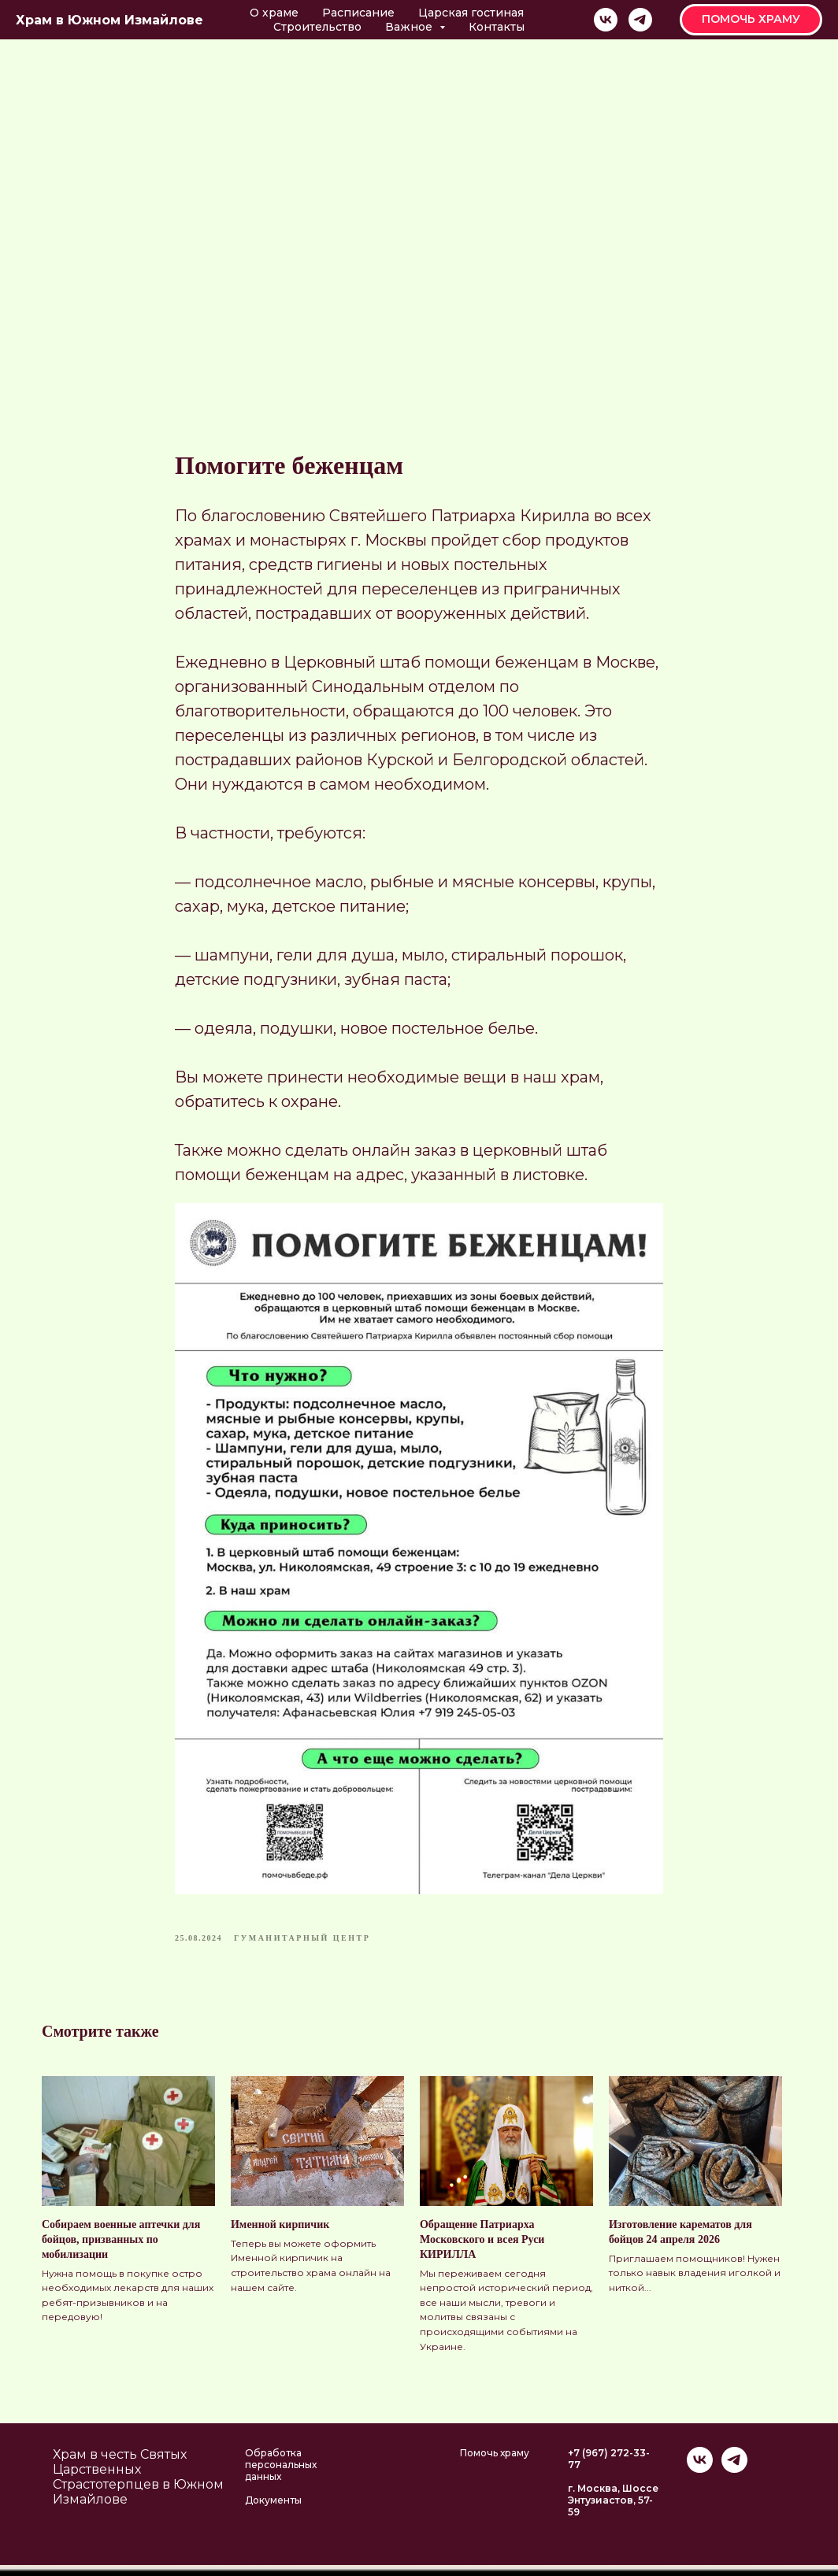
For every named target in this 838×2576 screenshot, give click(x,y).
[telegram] (640, 19)
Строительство (317, 27)
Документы (273, 2511)
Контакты (497, 27)
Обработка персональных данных (281, 2475)
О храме (274, 13)
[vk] (605, 19)
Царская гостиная (471, 13)
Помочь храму (494, 2464)
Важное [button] (410, 27)
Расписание (358, 13)
